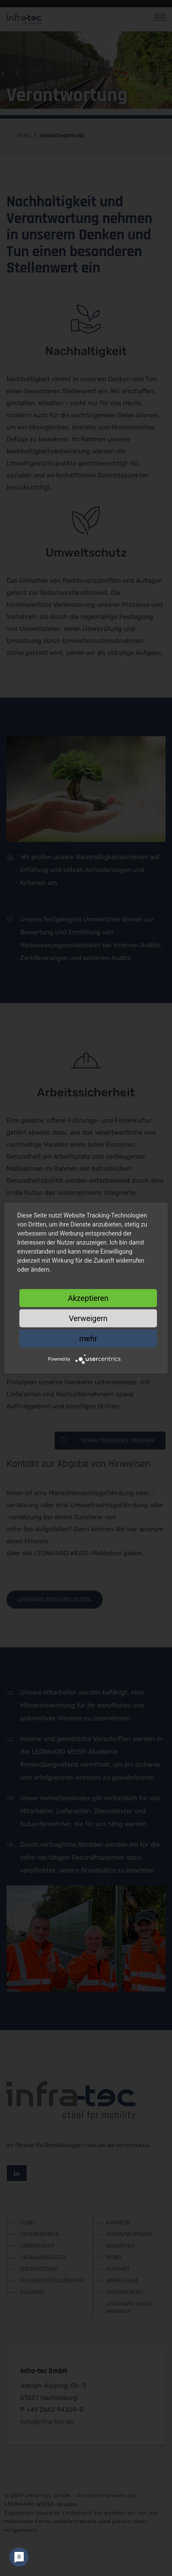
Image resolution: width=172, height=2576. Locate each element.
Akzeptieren (88, 1298)
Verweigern (88, 1318)
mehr (88, 1338)
